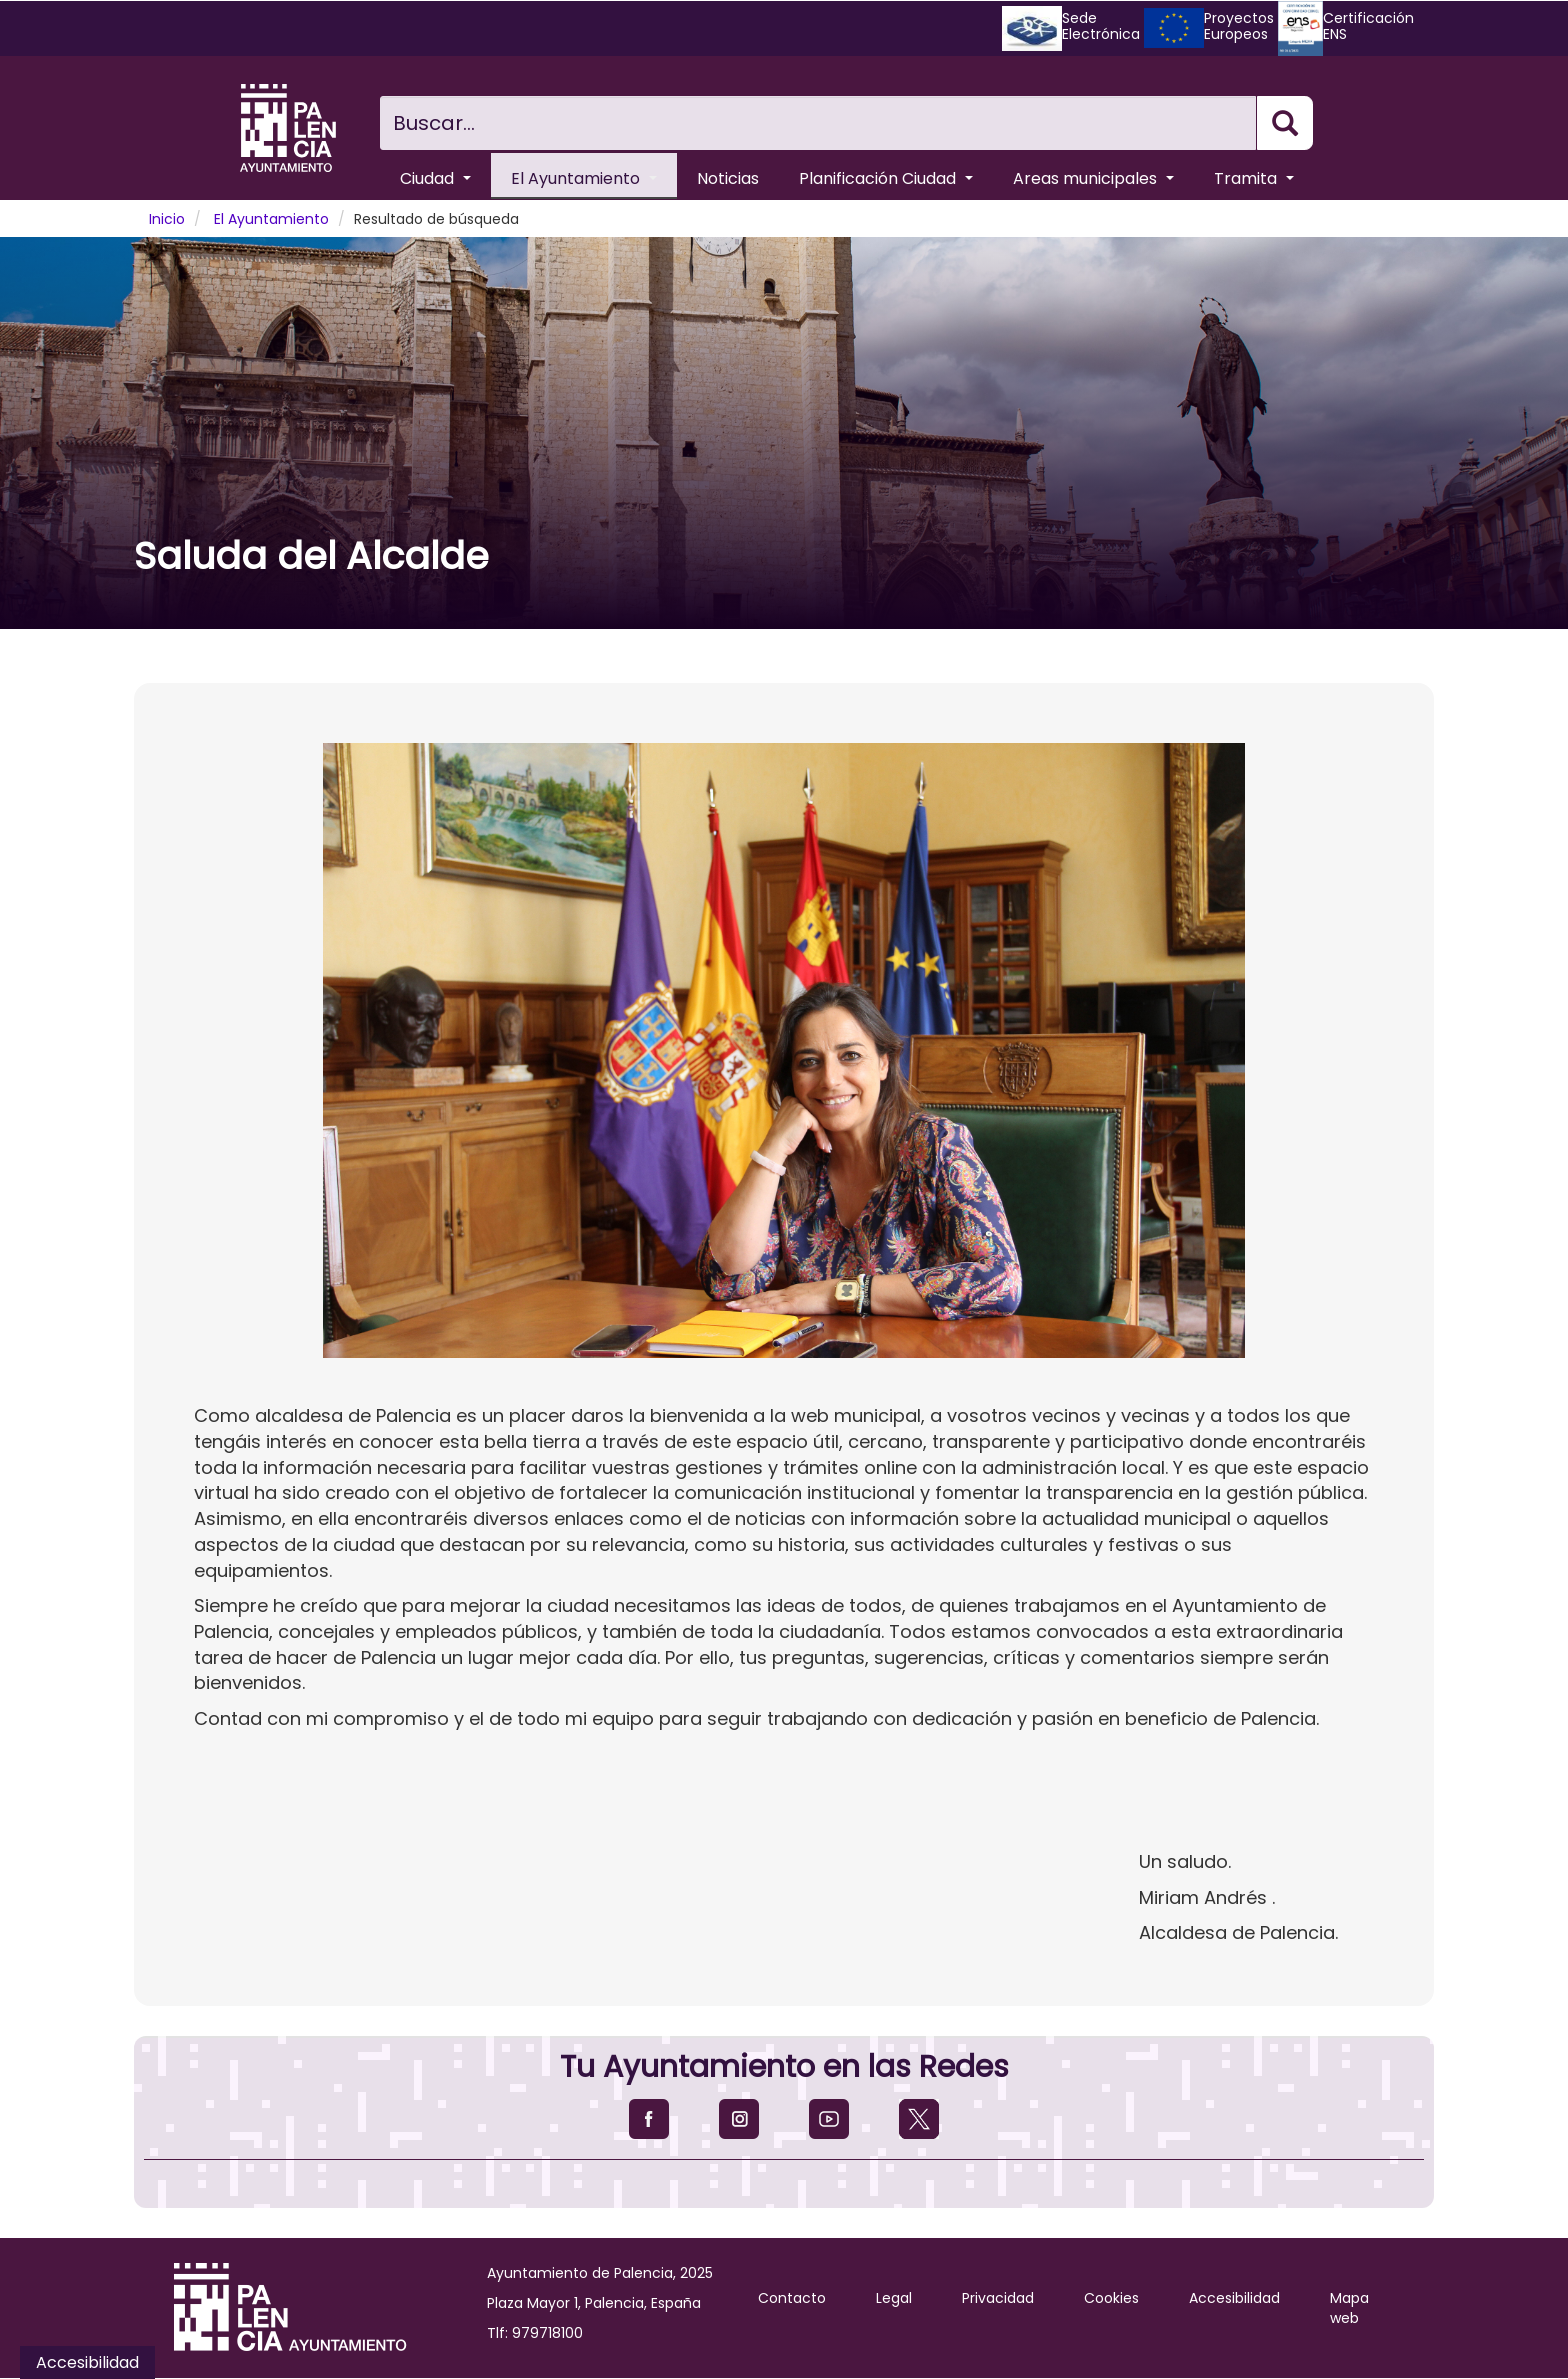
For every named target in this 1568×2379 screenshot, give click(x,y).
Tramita (1254, 178)
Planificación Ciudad (886, 178)
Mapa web (1349, 2308)
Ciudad (435, 178)
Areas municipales (1093, 178)
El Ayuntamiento (584, 178)
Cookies (1111, 2298)
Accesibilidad (1234, 2298)
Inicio (167, 219)
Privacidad (998, 2298)
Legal (894, 2298)
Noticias (728, 178)
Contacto (792, 2298)
